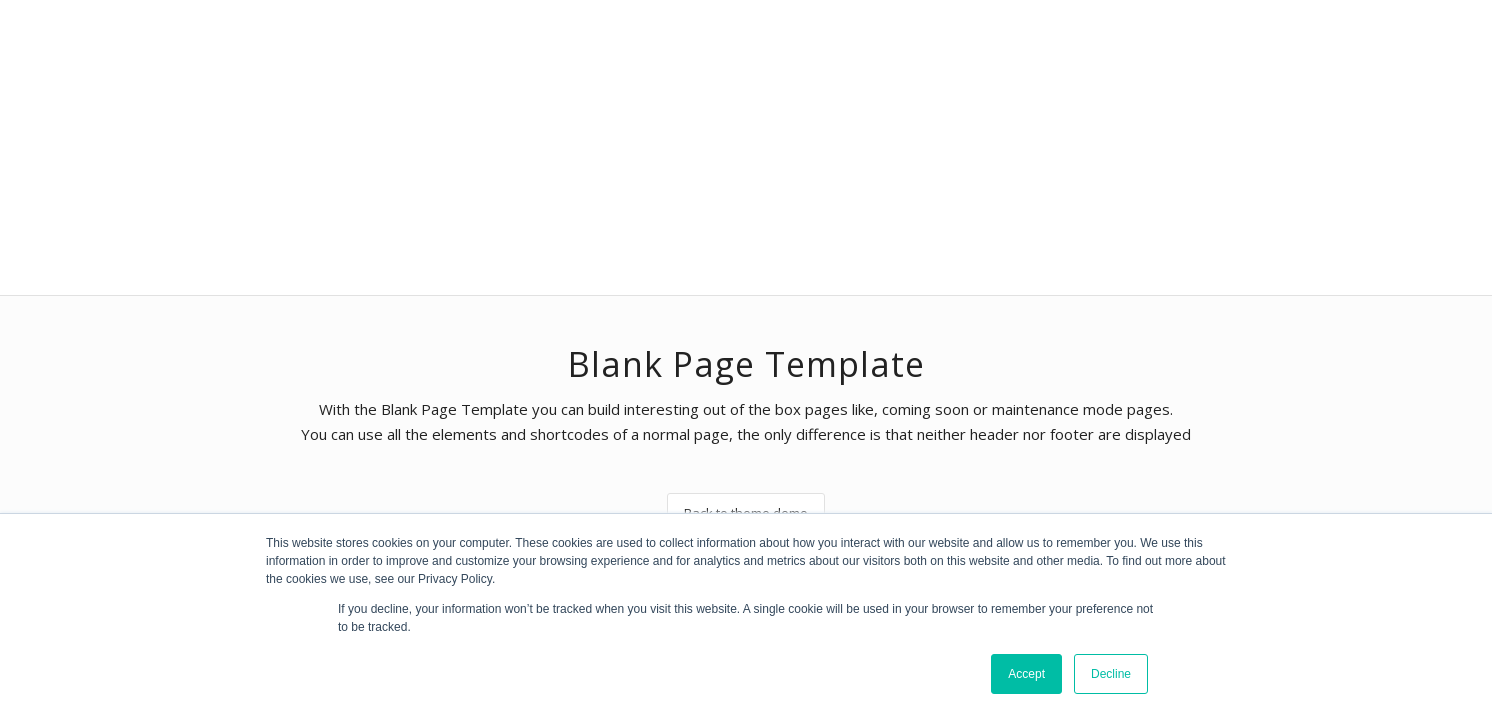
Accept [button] (1026, 674)
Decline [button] (1111, 674)
